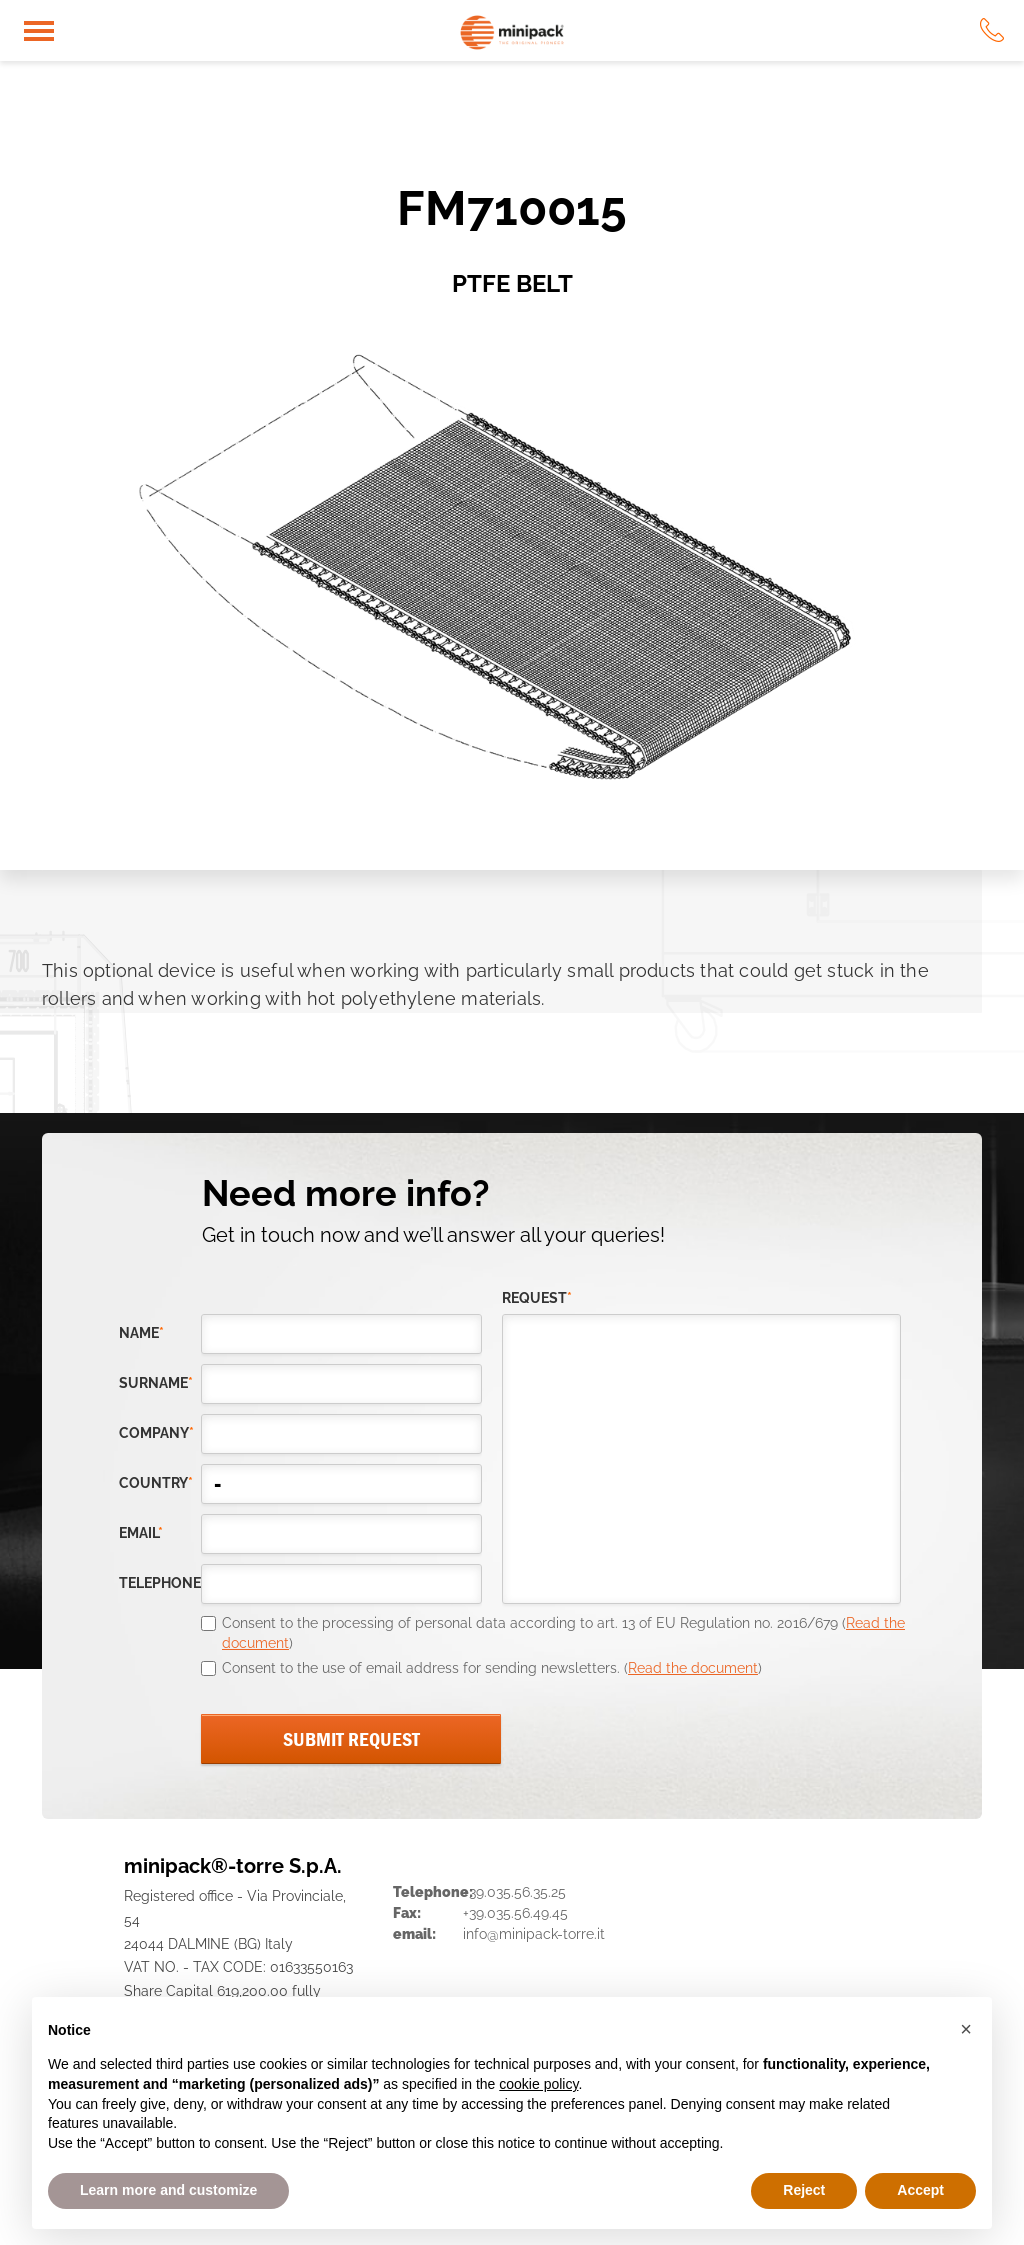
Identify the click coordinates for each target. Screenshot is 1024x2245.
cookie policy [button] (538, 2084)
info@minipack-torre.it (534, 1934)
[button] (966, 2029)
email (141, 1533)
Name (141, 1333)
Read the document (693, 1668)
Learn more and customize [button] (168, 2190)
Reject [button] (804, 2190)
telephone (160, 1583)
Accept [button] (920, 2190)
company (156, 1433)
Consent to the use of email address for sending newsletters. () (492, 1668)
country (156, 1483)
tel (992, 30)
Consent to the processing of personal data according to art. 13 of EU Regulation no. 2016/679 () (563, 1633)
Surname (156, 1383)
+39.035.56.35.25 (514, 1892)
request (537, 1298)
